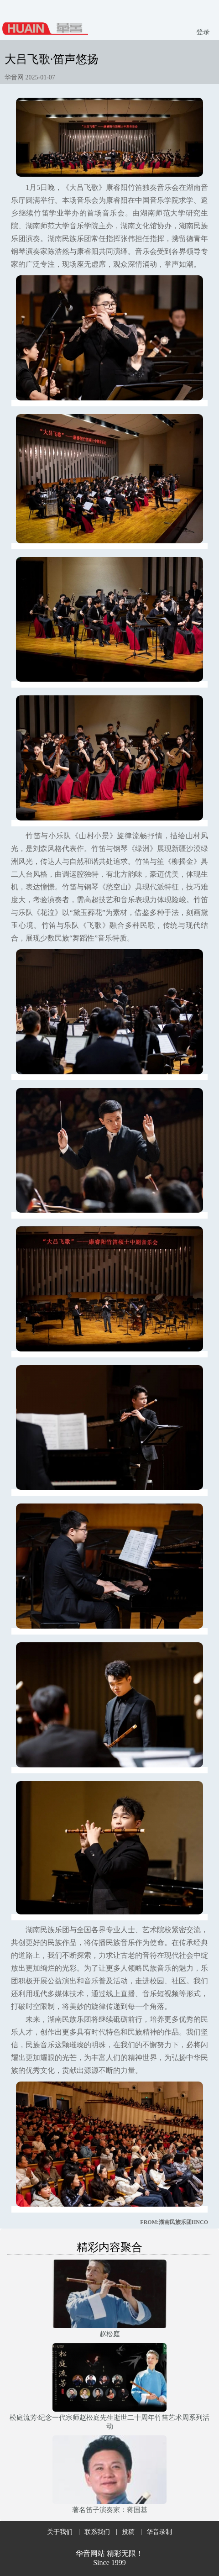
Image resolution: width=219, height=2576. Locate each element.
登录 (203, 32)
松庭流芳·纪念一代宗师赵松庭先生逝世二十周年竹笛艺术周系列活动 (110, 2422)
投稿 (128, 2532)
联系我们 (97, 2532)
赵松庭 (109, 2334)
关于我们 (60, 2532)
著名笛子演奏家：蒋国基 (109, 2509)
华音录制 (159, 2532)
